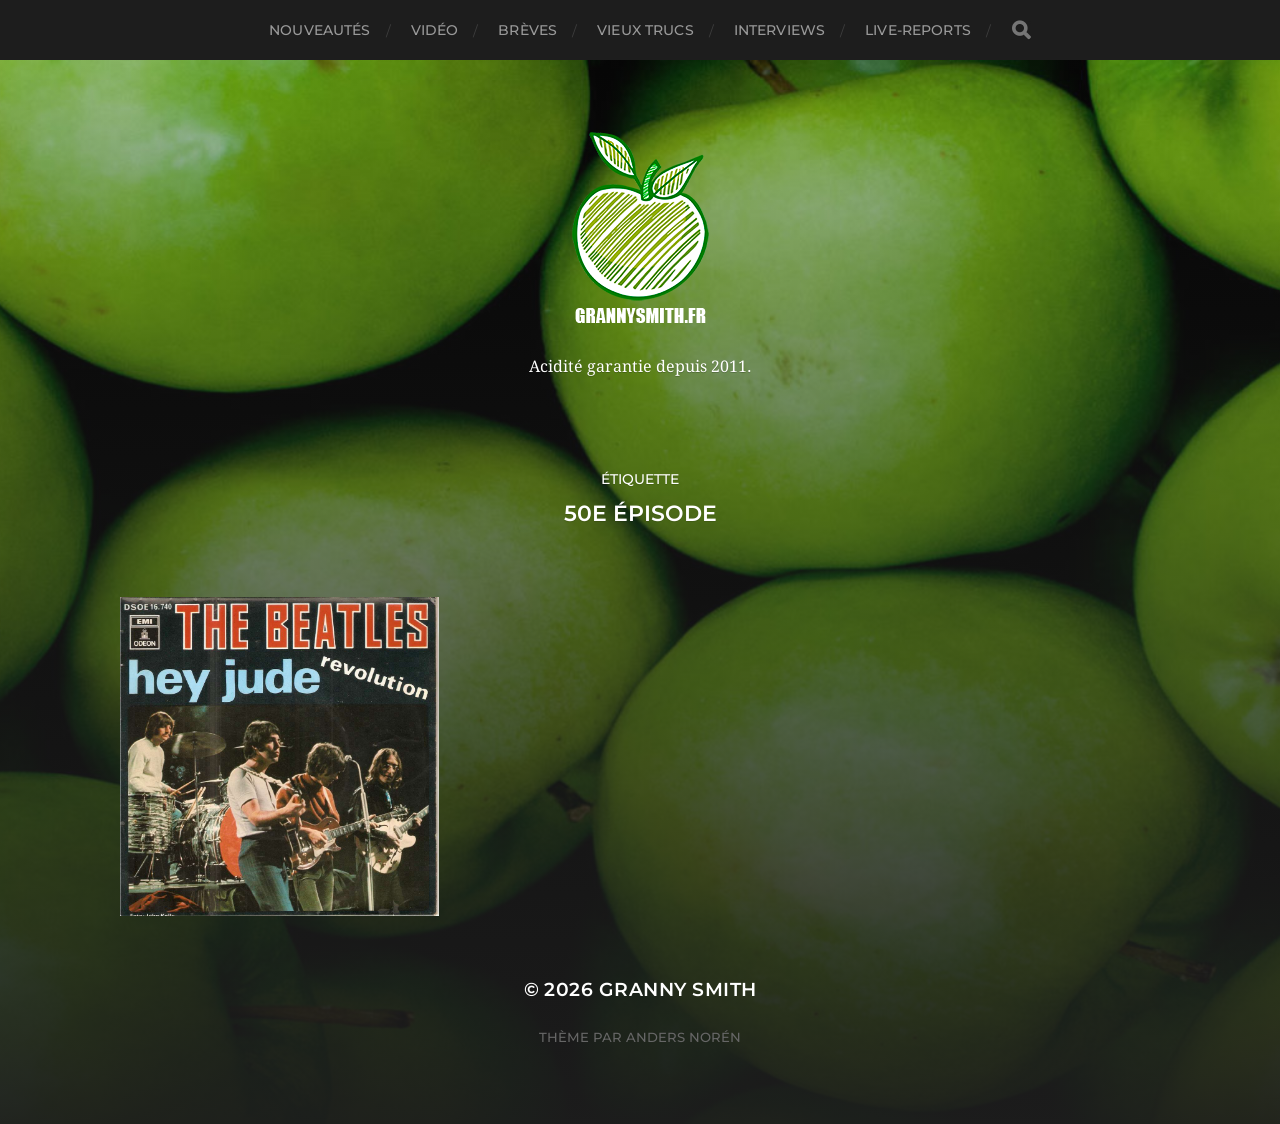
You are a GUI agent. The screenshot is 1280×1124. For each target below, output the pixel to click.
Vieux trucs (645, 30)
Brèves (527, 30)
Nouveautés (319, 30)
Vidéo (435, 30)
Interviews (779, 30)
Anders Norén (683, 1037)
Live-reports (918, 30)
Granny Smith (678, 989)
